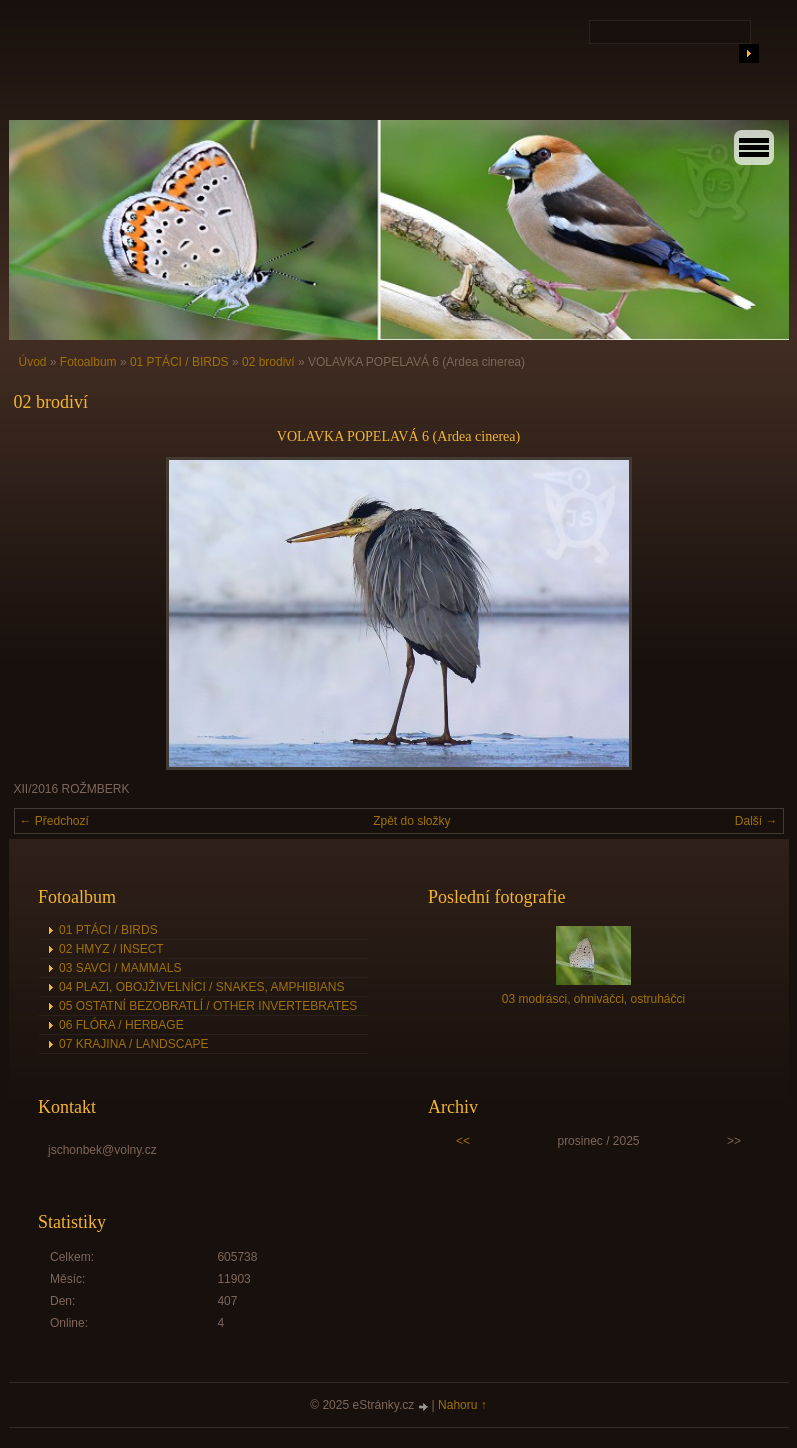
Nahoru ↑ (462, 1405)
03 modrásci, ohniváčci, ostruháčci (593, 999)
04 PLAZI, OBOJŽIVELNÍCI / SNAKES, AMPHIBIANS (201, 987)
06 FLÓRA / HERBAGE (121, 1025)
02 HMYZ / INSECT (111, 949)
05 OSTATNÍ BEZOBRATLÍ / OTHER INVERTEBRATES (208, 1006)
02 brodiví (268, 362)
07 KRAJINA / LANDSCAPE (133, 1044)
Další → (756, 821)
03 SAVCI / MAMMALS (120, 968)
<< (463, 1141)
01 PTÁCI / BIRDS (179, 362)
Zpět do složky (411, 821)
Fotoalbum (88, 362)
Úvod (33, 362)
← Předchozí (54, 821)
